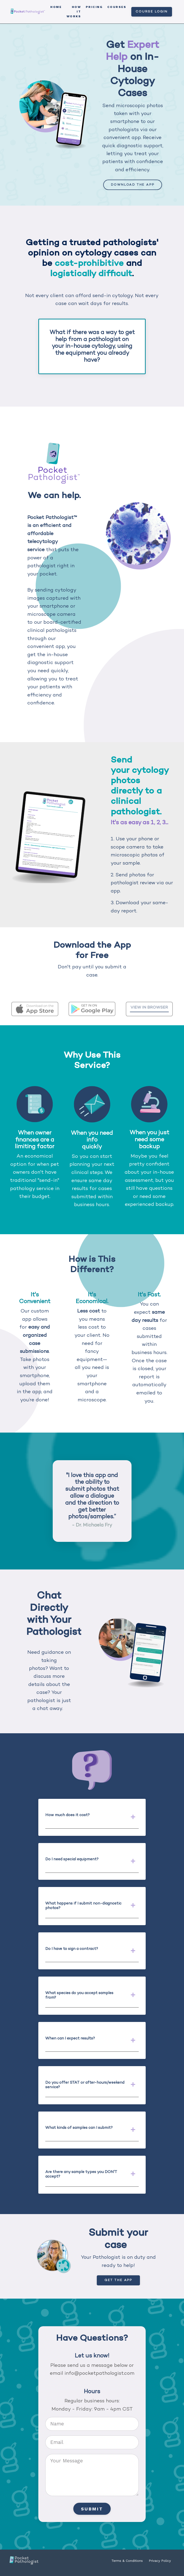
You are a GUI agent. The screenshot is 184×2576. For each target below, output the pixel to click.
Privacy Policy (160, 2565)
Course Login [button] (152, 11)
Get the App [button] (118, 2283)
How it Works (74, 11)
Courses (116, 7)
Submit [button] (92, 2512)
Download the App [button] (133, 185)
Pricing (94, 7)
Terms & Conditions (127, 2565)
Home (56, 7)
